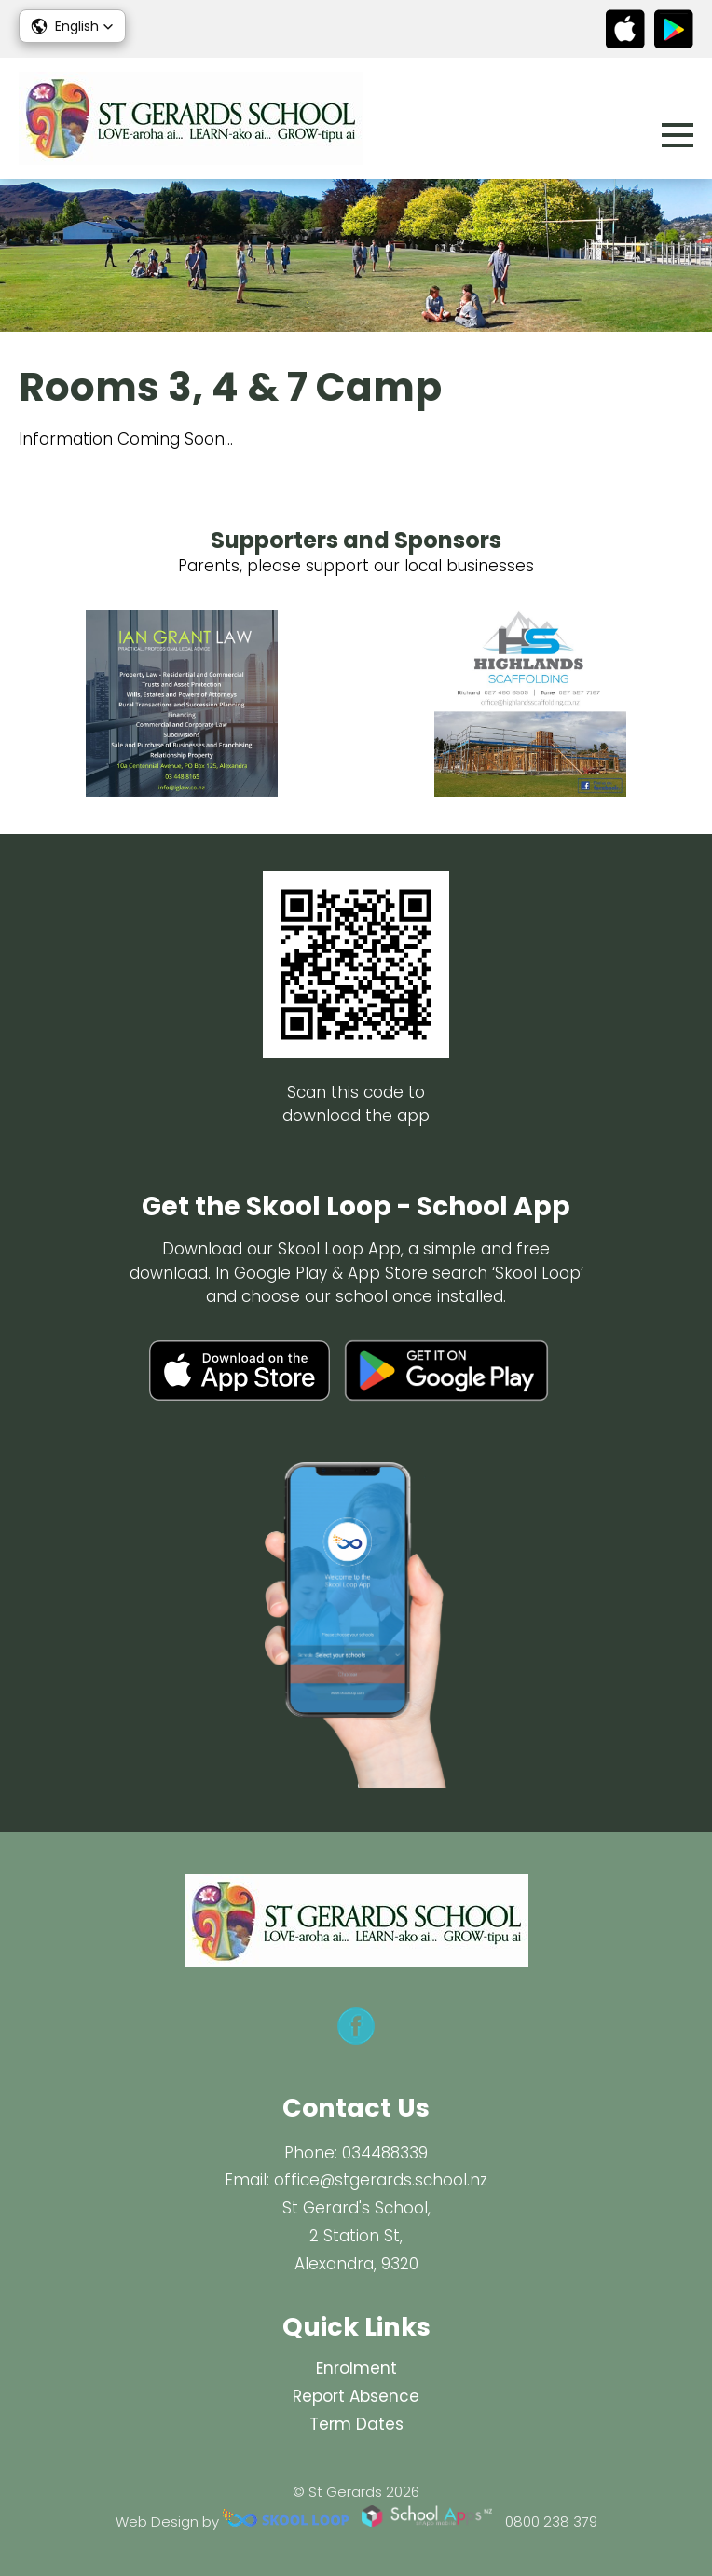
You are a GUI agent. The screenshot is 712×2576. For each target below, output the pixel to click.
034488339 (385, 2153)
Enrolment (356, 2368)
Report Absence (356, 2396)
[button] (72, 26)
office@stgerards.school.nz (380, 2180)
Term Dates (356, 2424)
